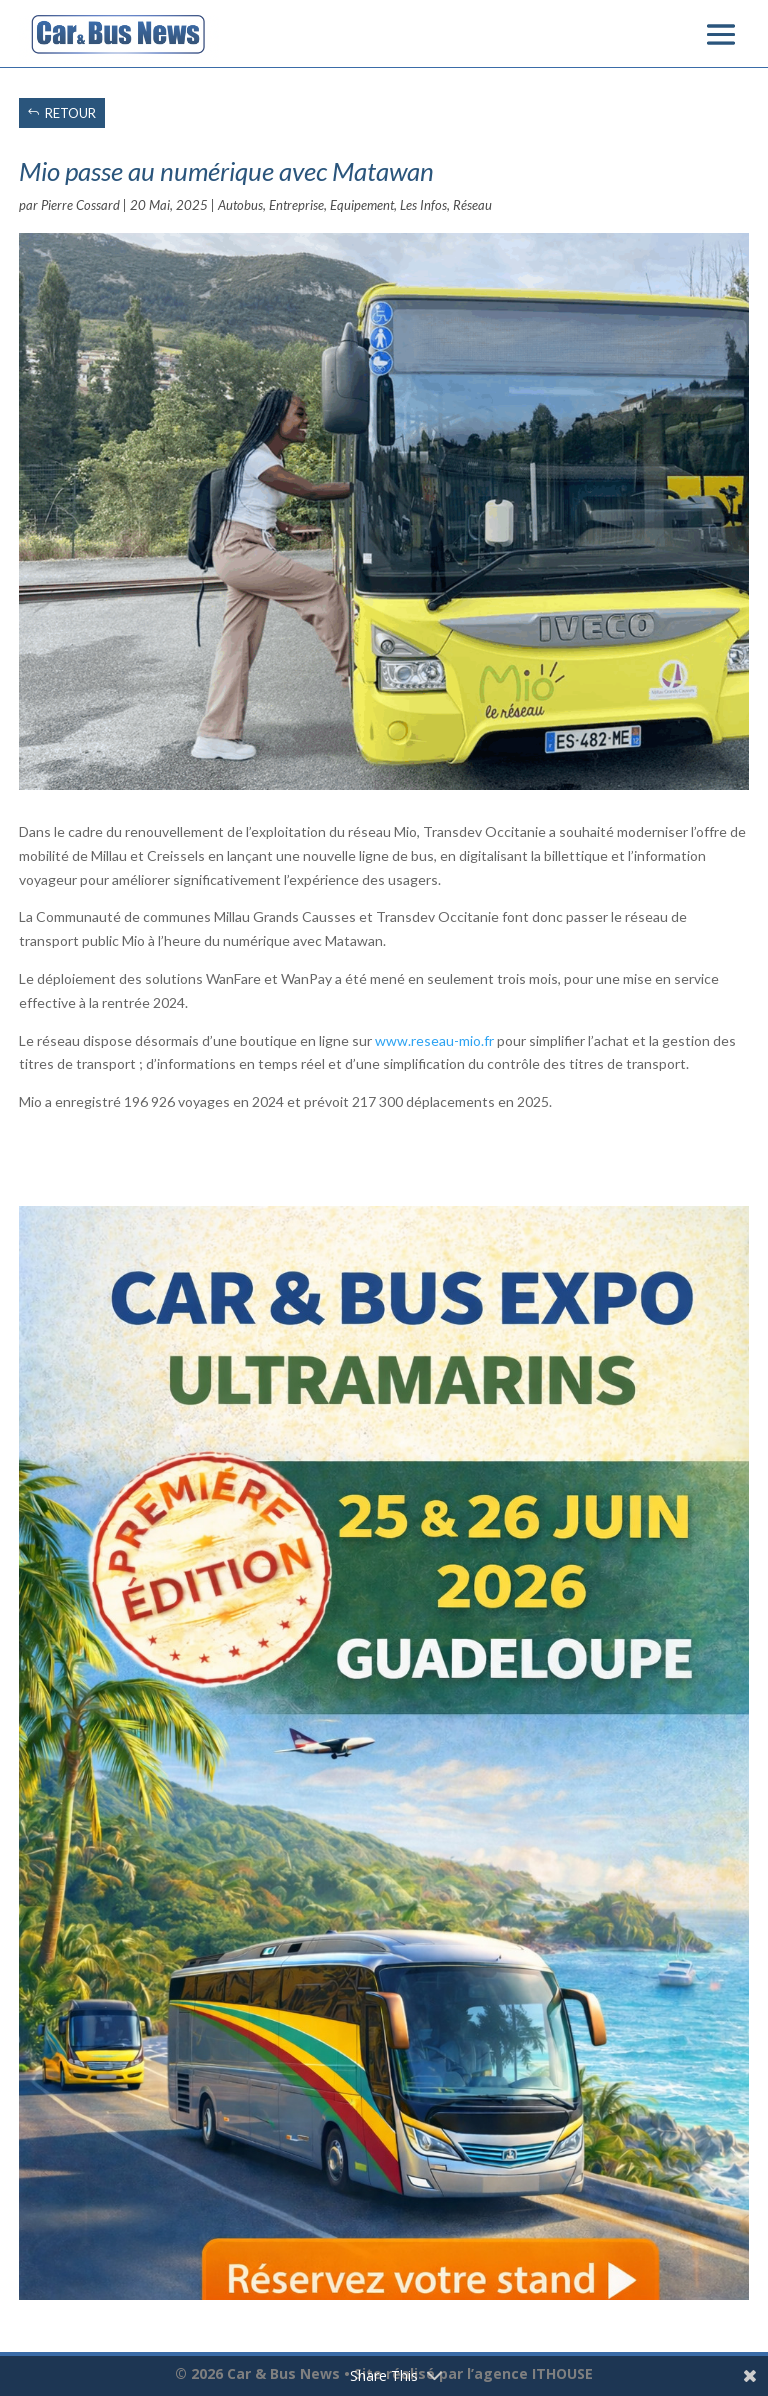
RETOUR (70, 113)
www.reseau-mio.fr (434, 1040)
